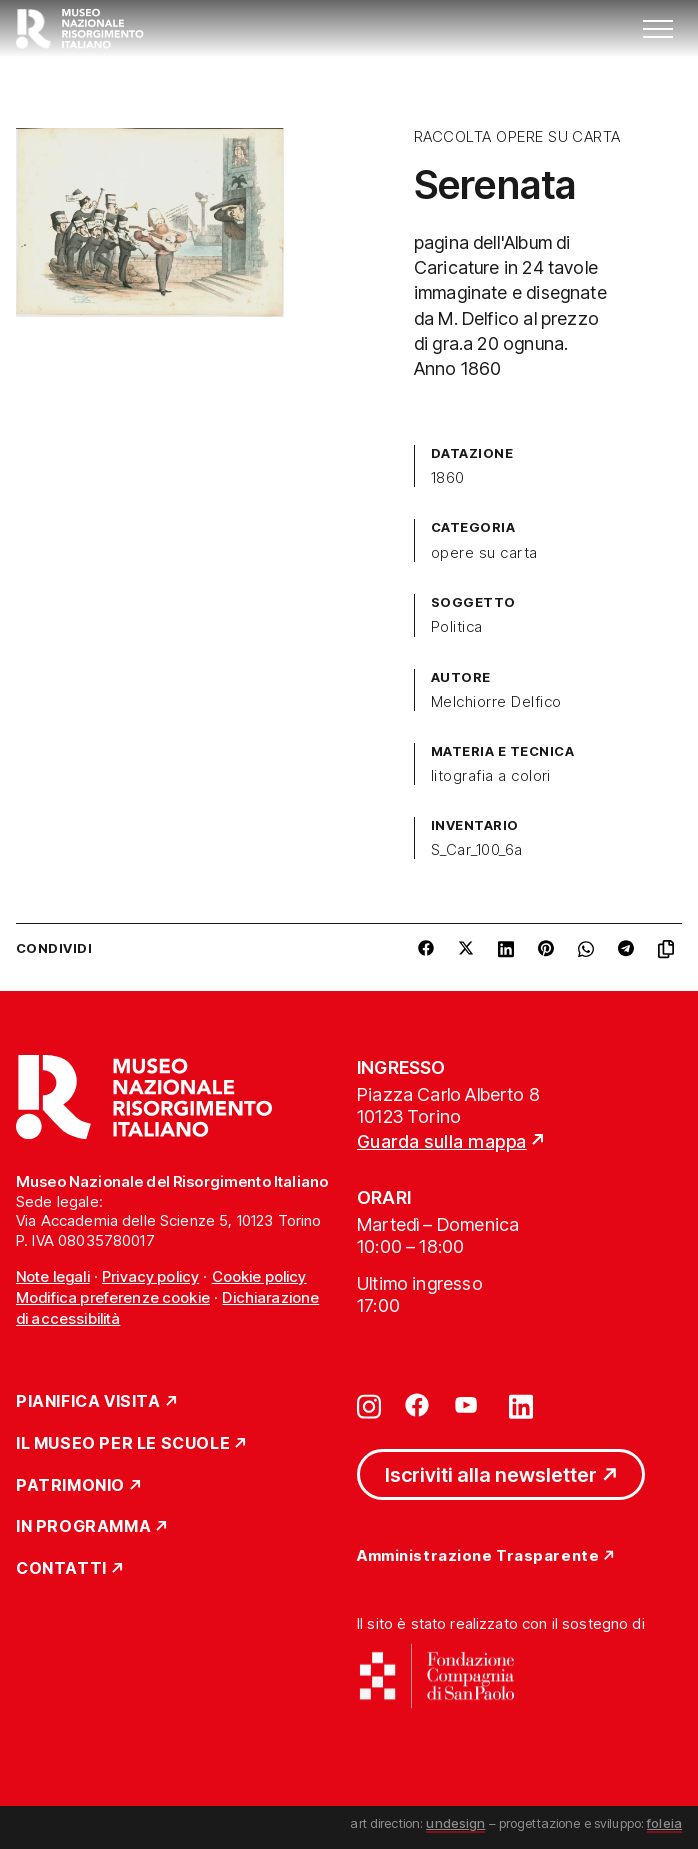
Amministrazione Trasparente (478, 1556)
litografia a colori (491, 776)
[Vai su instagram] (369, 1405)
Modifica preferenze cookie (113, 1297)
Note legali (53, 1276)
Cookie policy (259, 1276)
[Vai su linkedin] (521, 1405)
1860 (448, 478)
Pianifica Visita (88, 1402)
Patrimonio (70, 1486)
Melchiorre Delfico (496, 702)
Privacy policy (150, 1276)
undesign (455, 1823)
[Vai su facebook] (417, 1405)
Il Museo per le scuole (123, 1444)
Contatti (61, 1569)
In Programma (83, 1527)
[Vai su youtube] (469, 1405)
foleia (664, 1823)
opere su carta (484, 553)
